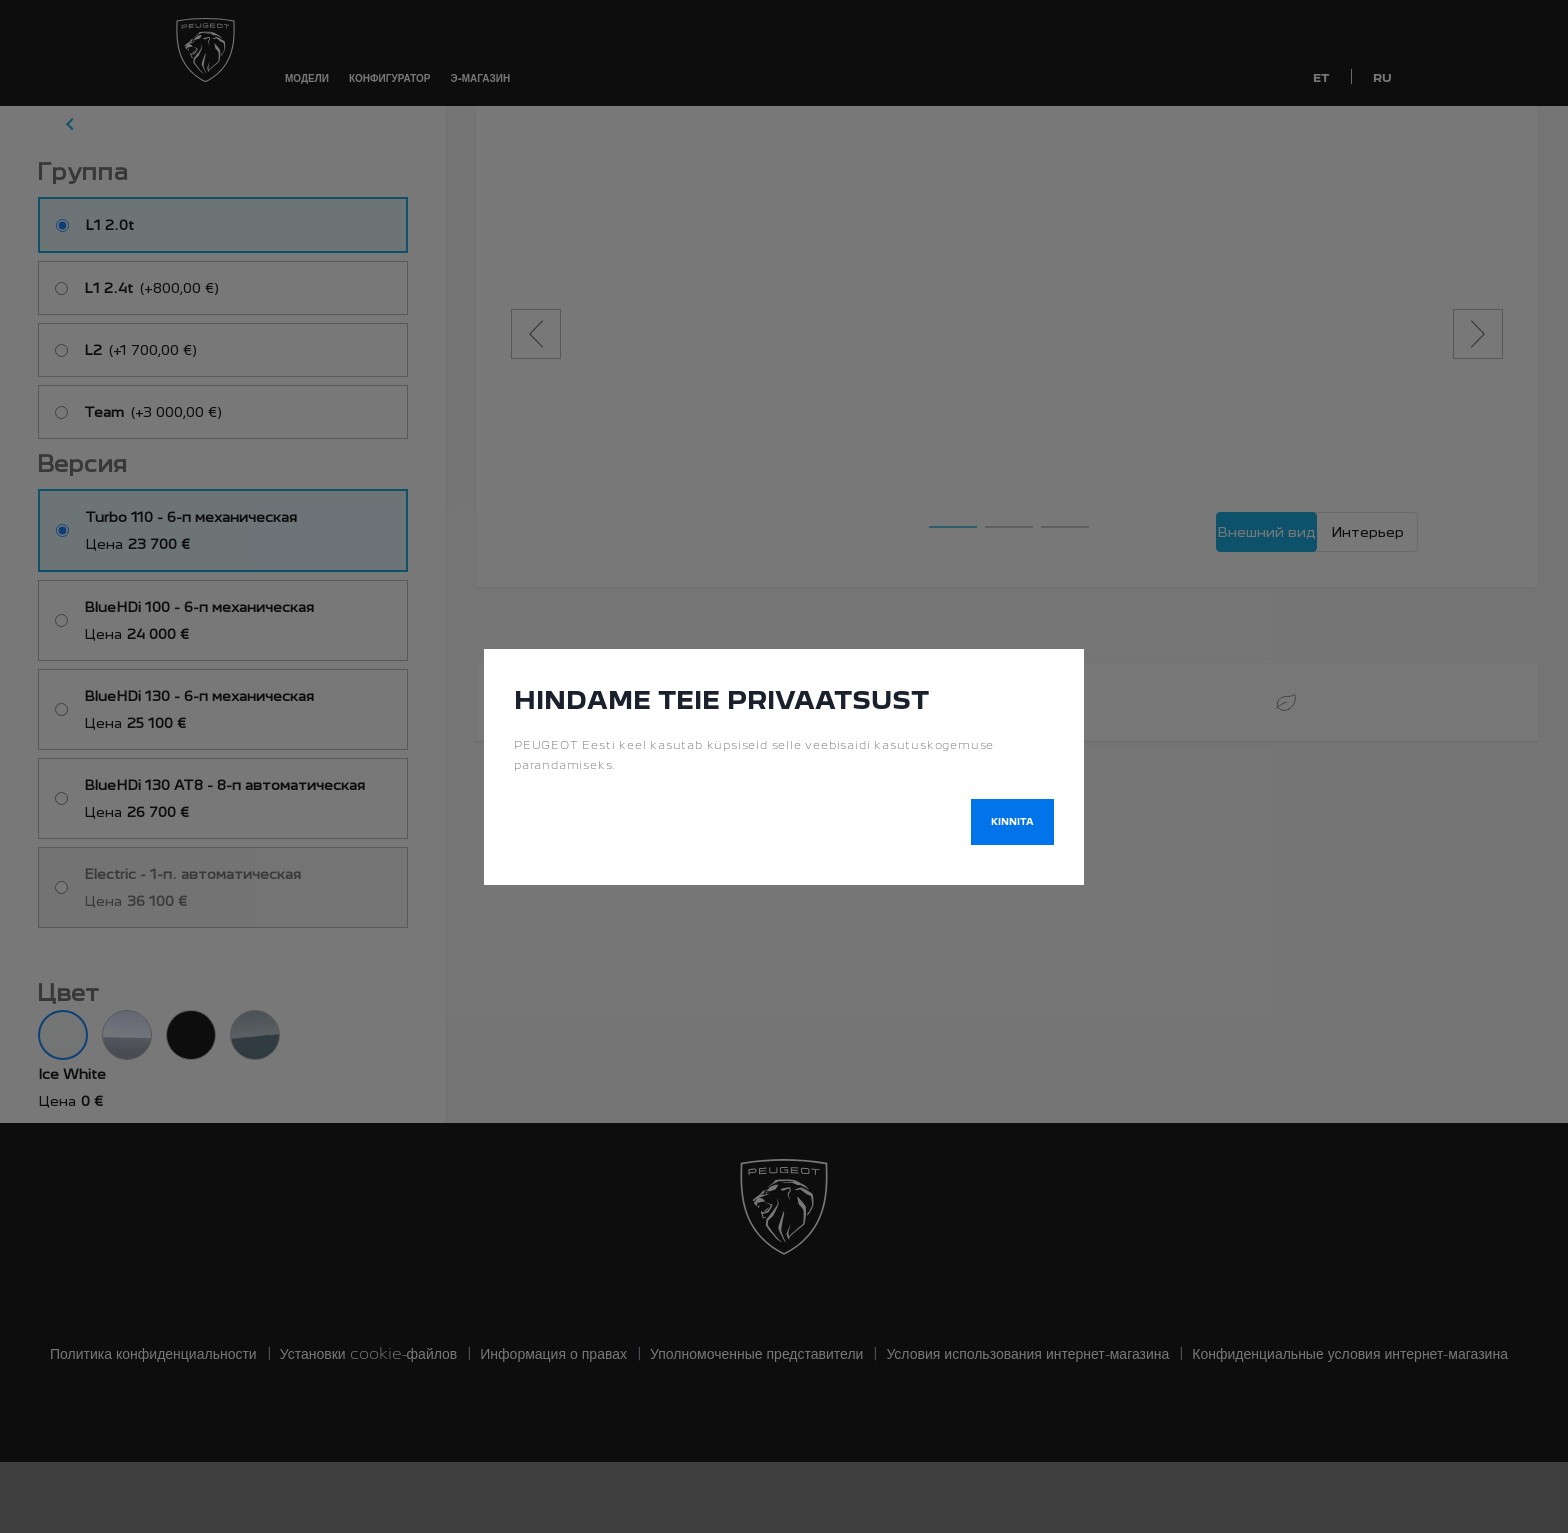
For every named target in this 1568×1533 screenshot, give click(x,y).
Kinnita (1012, 821)
